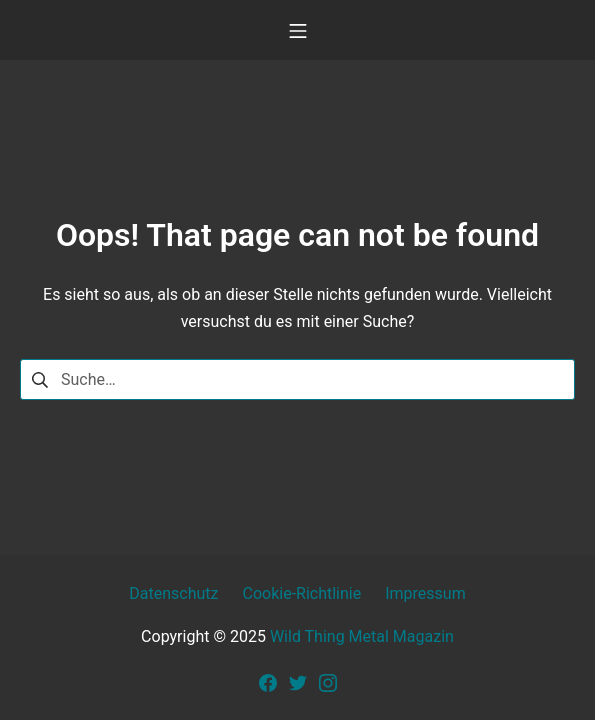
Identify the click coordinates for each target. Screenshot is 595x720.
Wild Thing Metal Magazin (362, 636)
